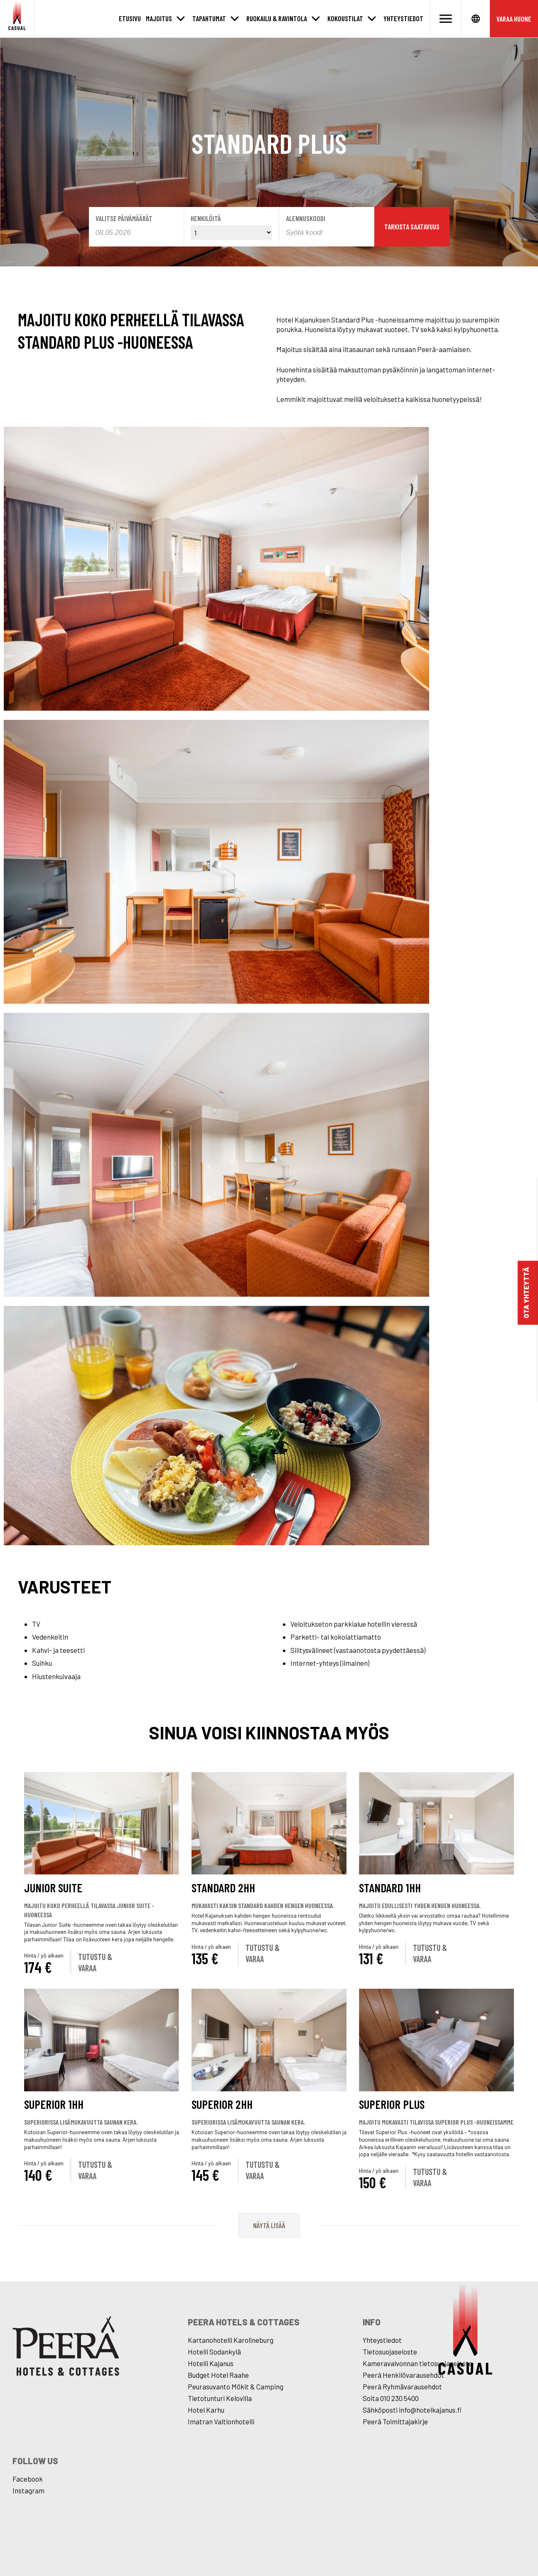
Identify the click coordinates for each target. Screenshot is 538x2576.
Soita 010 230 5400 (391, 2398)
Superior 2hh (222, 2104)
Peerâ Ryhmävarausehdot (402, 2386)
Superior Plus (392, 2104)
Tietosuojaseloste (390, 2351)
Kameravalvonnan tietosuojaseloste (417, 2363)
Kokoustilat (345, 18)
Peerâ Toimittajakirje (395, 2421)
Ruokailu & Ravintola (276, 18)
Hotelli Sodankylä (214, 2351)
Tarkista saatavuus (412, 226)
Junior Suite (53, 1887)
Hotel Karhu (206, 2410)
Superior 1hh (54, 2104)
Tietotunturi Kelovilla (220, 2398)
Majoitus (159, 18)
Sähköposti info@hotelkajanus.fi (412, 2410)
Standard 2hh (223, 1887)
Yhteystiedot (403, 18)
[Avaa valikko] (445, 18)
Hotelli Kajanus (210, 2363)
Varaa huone (513, 19)
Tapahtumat (209, 18)
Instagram (28, 2490)
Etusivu (130, 18)
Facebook (27, 2479)
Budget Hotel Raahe (218, 2375)
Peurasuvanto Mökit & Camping (235, 2386)
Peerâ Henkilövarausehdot (403, 2375)
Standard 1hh (390, 1887)
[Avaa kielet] (475, 18)
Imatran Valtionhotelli (221, 2421)
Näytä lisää (269, 2225)
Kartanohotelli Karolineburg (230, 2340)
